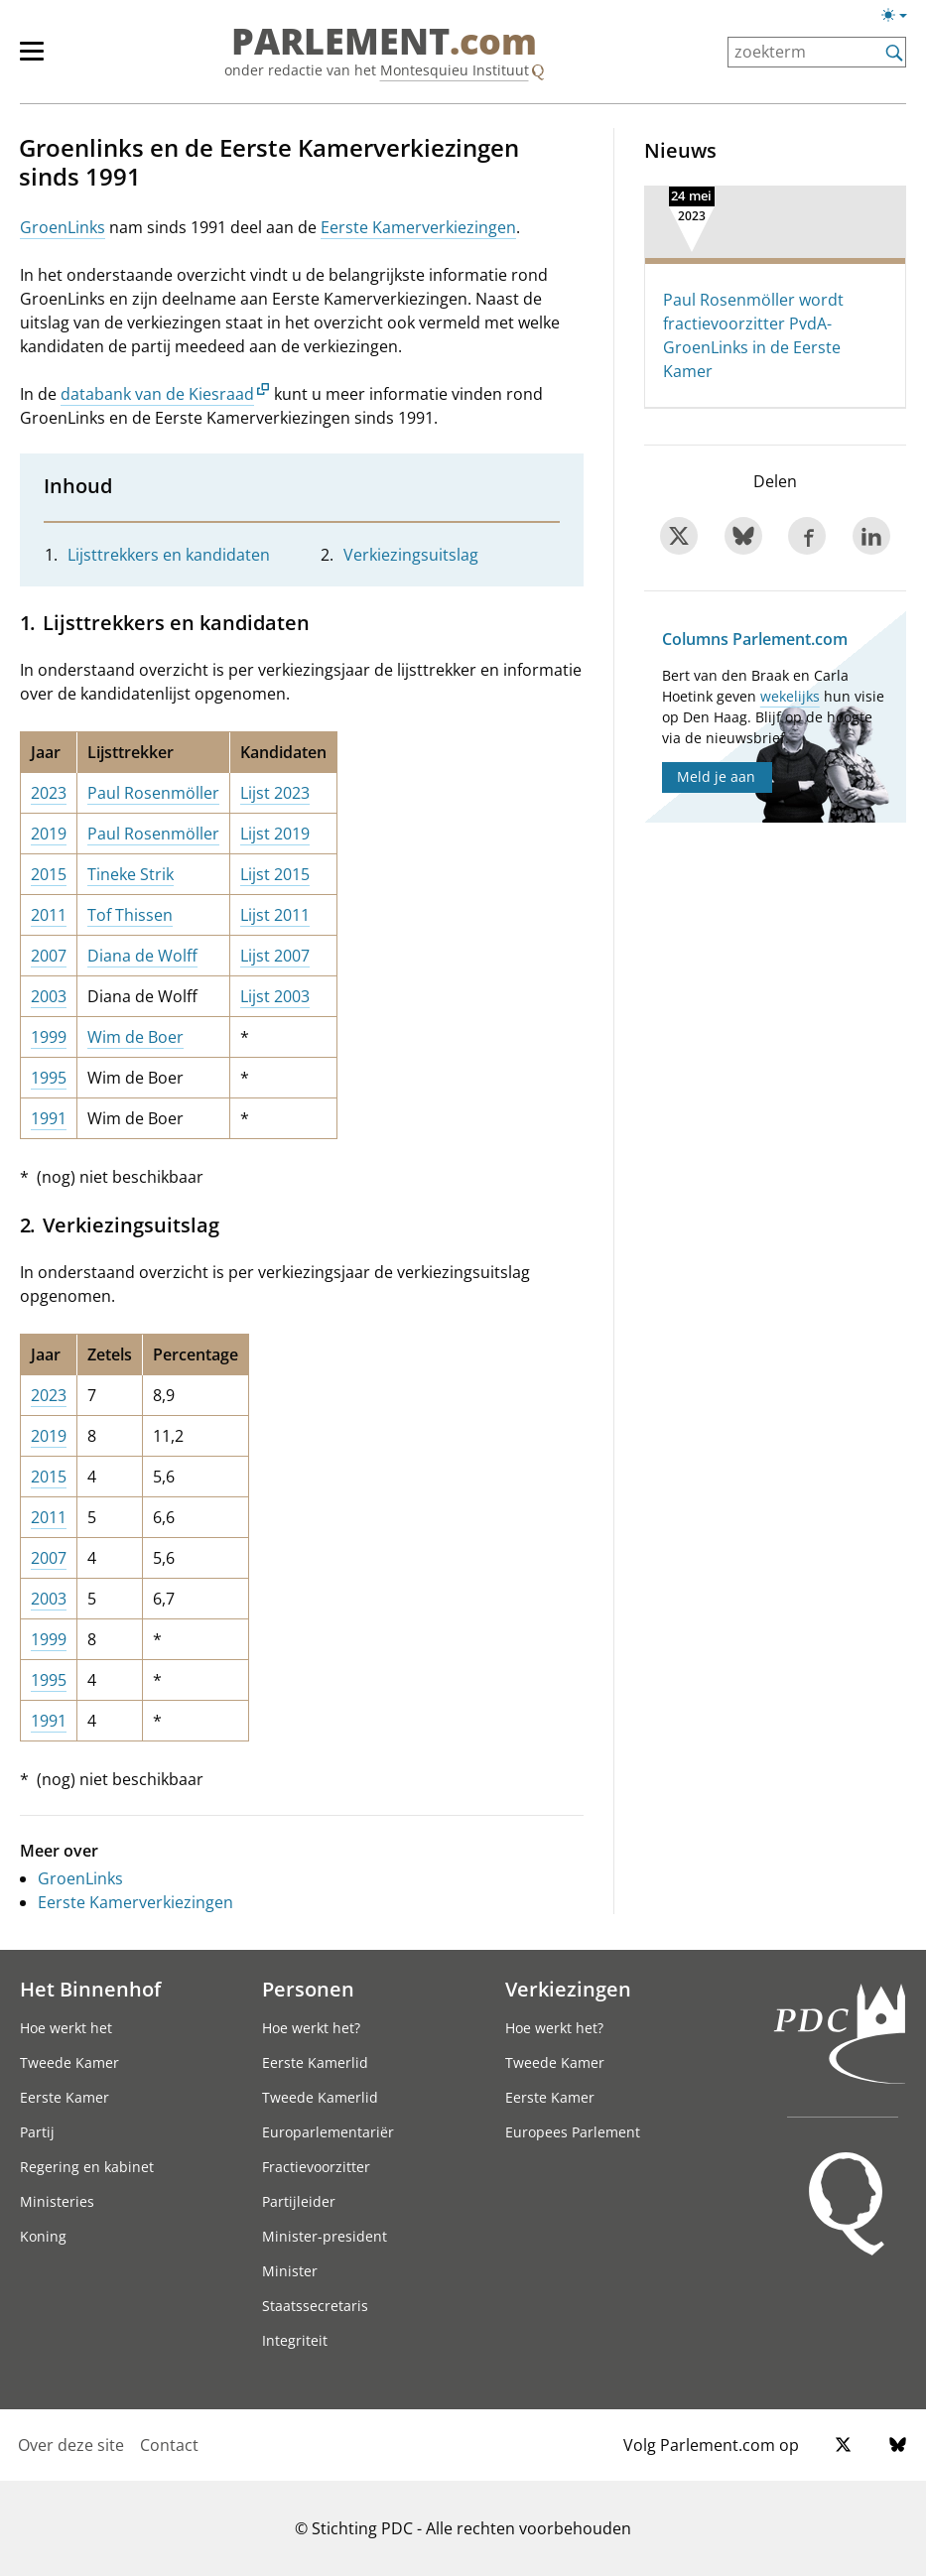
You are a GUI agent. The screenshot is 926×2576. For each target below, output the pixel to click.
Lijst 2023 (275, 793)
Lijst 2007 (275, 955)
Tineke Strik (130, 874)
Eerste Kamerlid (315, 2062)
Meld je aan (716, 776)
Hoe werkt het (66, 2027)
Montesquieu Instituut (454, 70)
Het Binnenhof (90, 1988)
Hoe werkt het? (311, 2027)
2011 (48, 915)
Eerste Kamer (64, 2097)
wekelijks (790, 696)
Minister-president (324, 2236)
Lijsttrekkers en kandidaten (168, 555)
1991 (48, 1118)
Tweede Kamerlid (320, 2097)
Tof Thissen (130, 915)
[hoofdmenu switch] (32, 59)
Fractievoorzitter (316, 2166)
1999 (48, 1037)
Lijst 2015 (275, 874)
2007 (48, 955)
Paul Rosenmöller (153, 793)
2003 (48, 996)
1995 (48, 1078)
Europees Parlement (572, 2132)
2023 (48, 793)
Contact (169, 2445)
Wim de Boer (135, 1037)
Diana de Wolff (142, 955)
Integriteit (295, 2340)
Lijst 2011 (275, 915)
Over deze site (71, 2445)
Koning (43, 2236)
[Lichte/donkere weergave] (900, 19)
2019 (48, 833)
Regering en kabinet (87, 2166)
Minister (290, 2270)
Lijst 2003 (275, 996)
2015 (48, 874)
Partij (37, 2132)
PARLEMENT (384, 42)
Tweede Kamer (69, 2062)
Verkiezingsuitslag (410, 555)
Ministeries (57, 2201)
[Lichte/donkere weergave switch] (900, 16)
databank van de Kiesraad (157, 394)
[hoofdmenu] (42, 59)
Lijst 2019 (275, 833)
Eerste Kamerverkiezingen (418, 227)
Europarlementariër (328, 2132)
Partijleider (298, 2201)
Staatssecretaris (315, 2305)
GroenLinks (62, 227)
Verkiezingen (568, 1988)
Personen (308, 1988)
